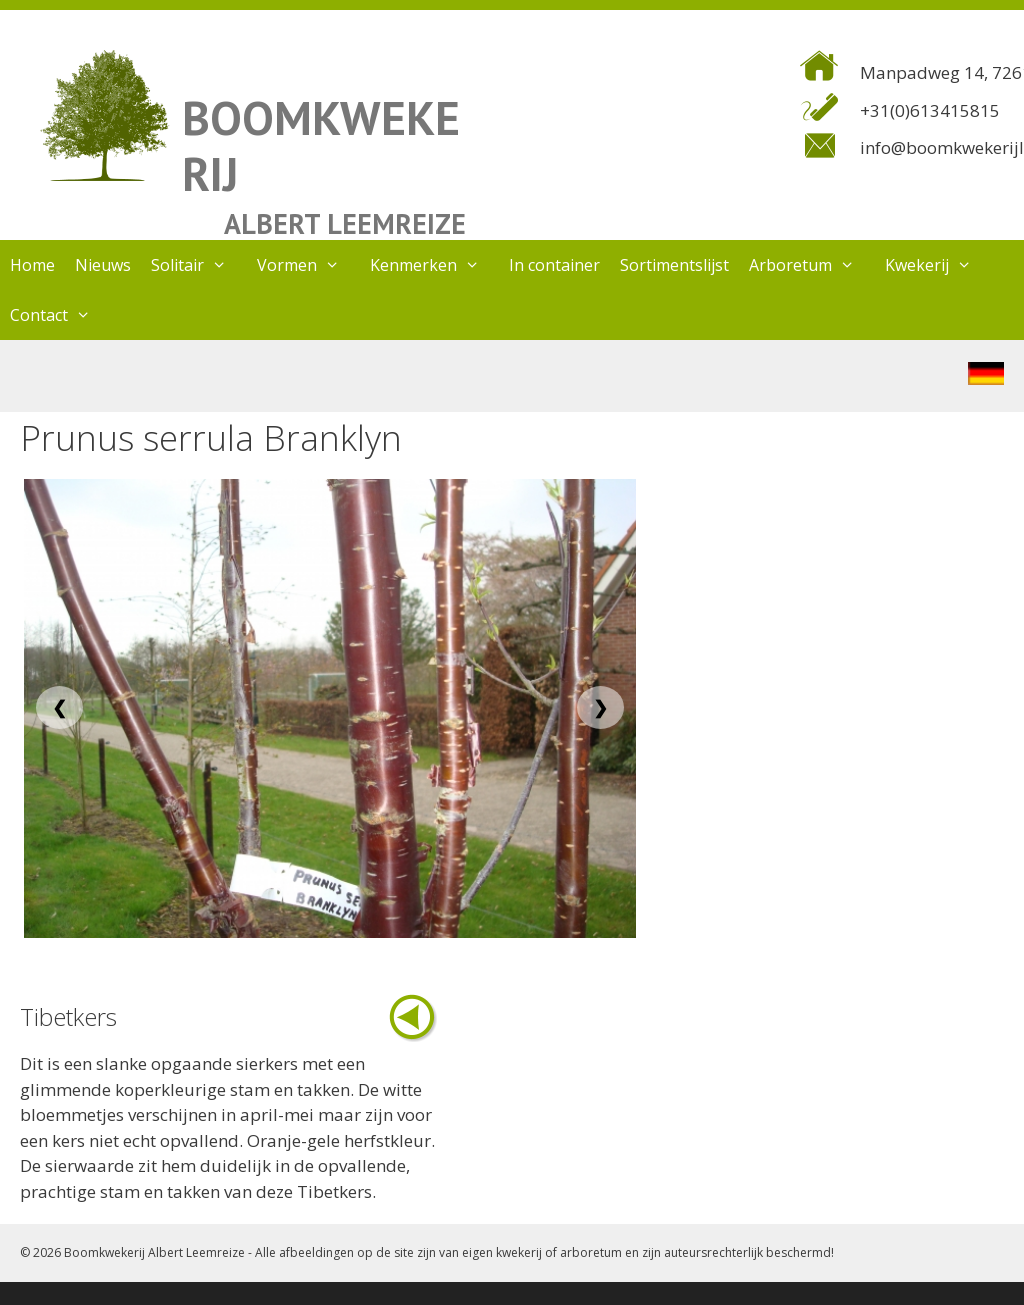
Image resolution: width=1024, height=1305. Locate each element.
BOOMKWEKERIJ (321, 145)
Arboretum (812, 265)
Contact (60, 315)
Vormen (308, 265)
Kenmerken (435, 265)
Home (32, 265)
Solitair (199, 265)
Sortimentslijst (674, 265)
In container (554, 265)
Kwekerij (938, 265)
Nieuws (103, 265)
